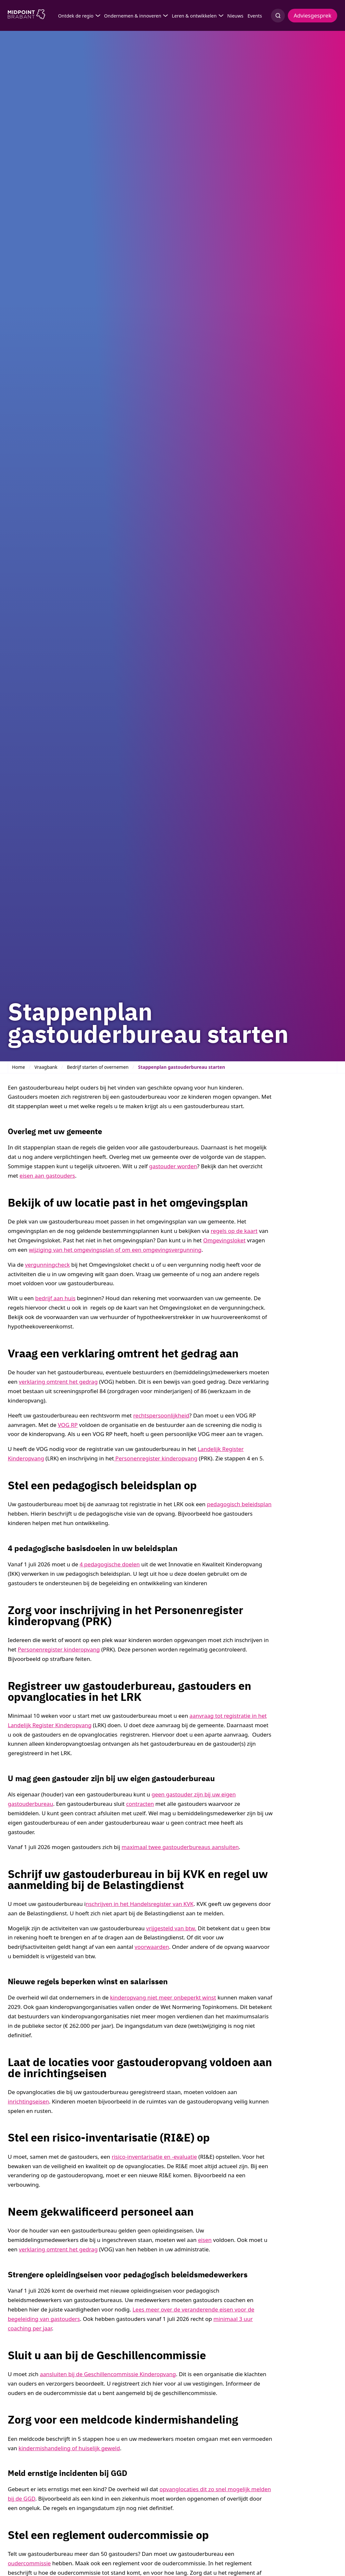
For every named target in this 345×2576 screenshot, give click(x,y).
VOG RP (68, 1425)
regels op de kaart (234, 1231)
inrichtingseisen (28, 2101)
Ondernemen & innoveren (132, 16)
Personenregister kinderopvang (156, 1458)
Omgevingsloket (224, 1240)
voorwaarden (151, 1946)
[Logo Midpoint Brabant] (26, 15)
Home (18, 1067)
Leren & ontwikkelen (194, 16)
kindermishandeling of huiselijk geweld (69, 2448)
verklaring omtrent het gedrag (58, 1381)
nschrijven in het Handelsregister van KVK (140, 1904)
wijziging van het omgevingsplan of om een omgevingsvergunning (115, 1249)
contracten (140, 1803)
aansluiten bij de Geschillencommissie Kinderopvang (108, 2374)
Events (255, 16)
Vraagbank (46, 1067)
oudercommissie (29, 2563)
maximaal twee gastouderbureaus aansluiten (180, 1847)
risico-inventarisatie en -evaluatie (154, 2156)
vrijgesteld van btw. (171, 1928)
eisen (204, 2240)
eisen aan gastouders (47, 1175)
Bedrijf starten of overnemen (98, 1067)
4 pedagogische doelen (110, 1564)
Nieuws (235, 16)
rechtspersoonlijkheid (161, 1415)
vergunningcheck (47, 1264)
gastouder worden (173, 1166)
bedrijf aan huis (55, 1298)
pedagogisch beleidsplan (239, 1504)
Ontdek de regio (76, 16)
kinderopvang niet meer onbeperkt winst (163, 1997)
